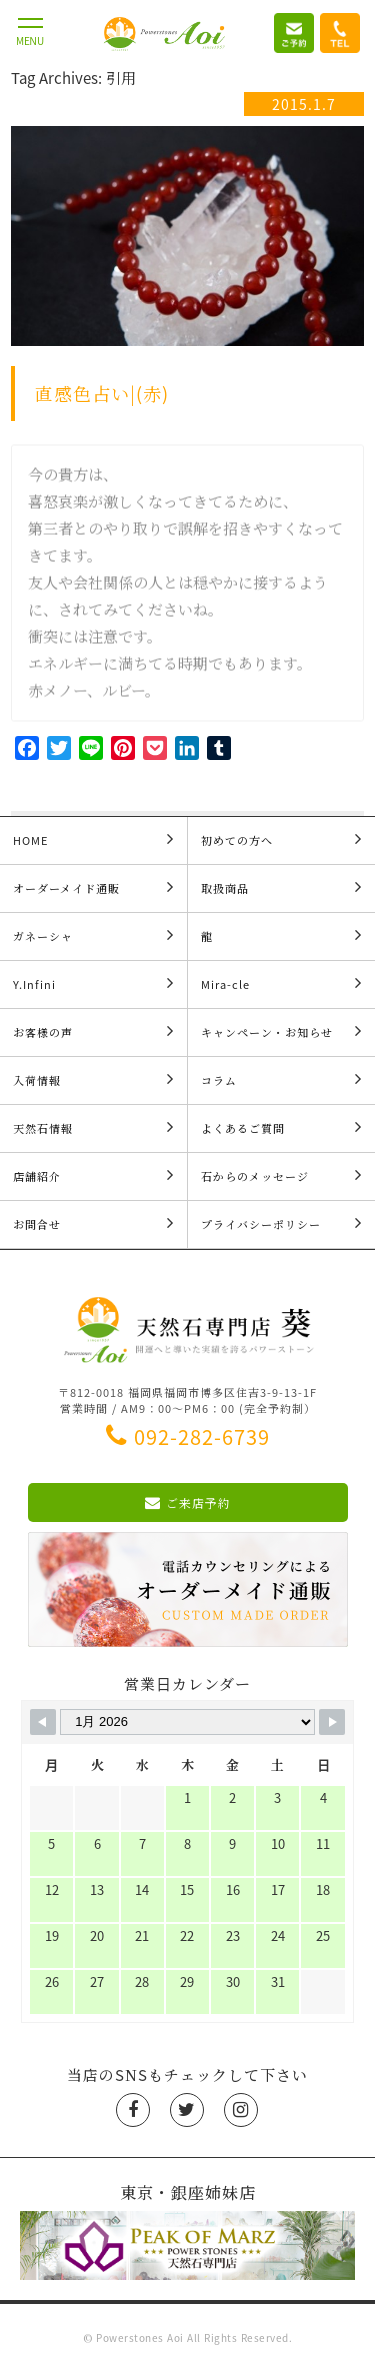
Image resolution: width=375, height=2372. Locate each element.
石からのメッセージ (282, 1175)
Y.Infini (93, 983)
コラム (282, 1079)
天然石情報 (93, 1127)
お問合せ (93, 1223)
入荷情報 (93, 1079)
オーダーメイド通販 (93, 887)
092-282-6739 (188, 1436)
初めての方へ (282, 839)
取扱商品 (282, 887)
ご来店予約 (188, 1503)
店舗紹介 (93, 1175)
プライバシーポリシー (282, 1223)
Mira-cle (282, 983)
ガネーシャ (93, 935)
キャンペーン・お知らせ (282, 1031)
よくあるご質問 (282, 1127)
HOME (93, 839)
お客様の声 (93, 1031)
